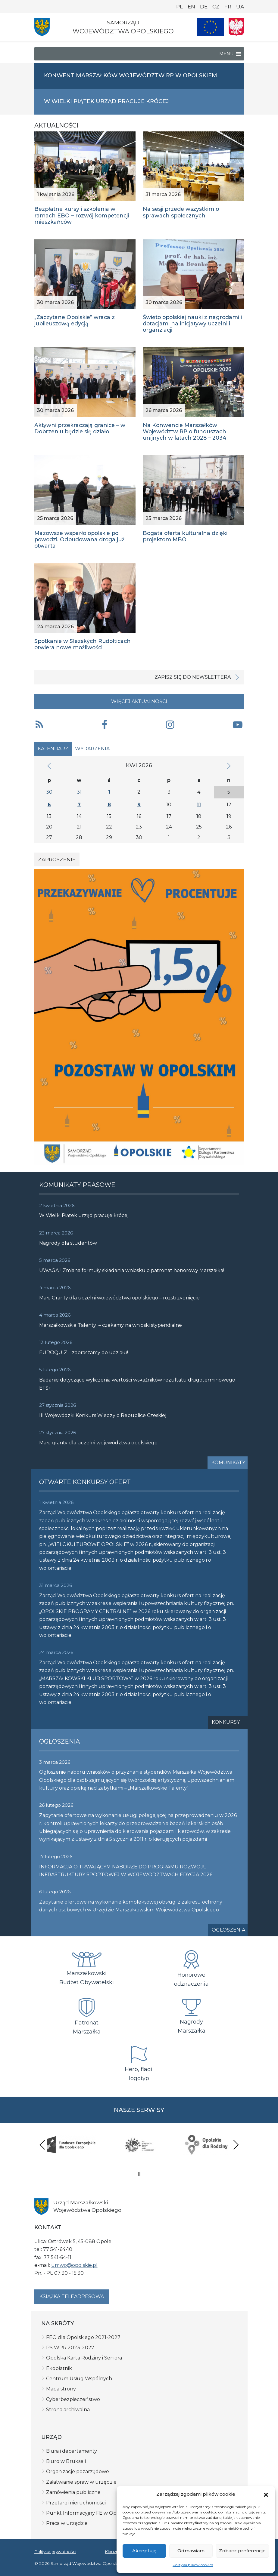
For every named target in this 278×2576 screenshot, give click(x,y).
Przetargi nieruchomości (76, 2503)
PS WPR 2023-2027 (70, 2347)
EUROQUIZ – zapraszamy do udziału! (83, 1352)
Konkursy (226, 1722)
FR (227, 7)
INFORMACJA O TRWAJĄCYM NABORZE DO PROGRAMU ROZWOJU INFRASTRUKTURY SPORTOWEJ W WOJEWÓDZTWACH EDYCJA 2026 (125, 1870)
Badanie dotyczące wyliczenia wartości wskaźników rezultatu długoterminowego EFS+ (137, 1384)
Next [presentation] (235, 2144)
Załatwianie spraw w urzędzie (81, 2482)
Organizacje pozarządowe (77, 2471)
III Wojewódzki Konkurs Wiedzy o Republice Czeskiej (102, 1415)
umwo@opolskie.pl (74, 2265)
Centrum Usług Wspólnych (79, 2378)
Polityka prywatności (55, 2551)
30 (49, 792)
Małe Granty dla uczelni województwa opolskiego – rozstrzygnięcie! (120, 1298)
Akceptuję (144, 2550)
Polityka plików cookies (193, 2564)
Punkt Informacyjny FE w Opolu (85, 2513)
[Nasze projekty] (210, 27)
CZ (216, 7)
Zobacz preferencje (242, 2550)
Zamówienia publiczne (73, 2492)
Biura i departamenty (71, 2451)
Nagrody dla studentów (68, 1243)
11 (199, 804)
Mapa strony (61, 2389)
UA (240, 7)
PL (179, 7)
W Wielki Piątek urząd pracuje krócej (84, 1215)
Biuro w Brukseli (66, 2461)
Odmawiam (191, 2550)
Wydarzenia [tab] (92, 749)
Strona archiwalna (68, 2409)
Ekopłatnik (59, 2368)
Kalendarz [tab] (53, 749)
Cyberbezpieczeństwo (73, 2399)
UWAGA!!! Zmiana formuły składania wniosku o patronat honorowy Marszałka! (131, 1270)
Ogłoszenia (228, 1930)
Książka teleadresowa (71, 2296)
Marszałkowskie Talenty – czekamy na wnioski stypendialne (110, 1325)
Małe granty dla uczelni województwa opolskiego (98, 1443)
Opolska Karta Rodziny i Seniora (84, 2358)
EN (191, 7)
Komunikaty (228, 1462)
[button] (266, 2494)
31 (79, 792)
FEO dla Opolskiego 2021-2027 (83, 2337)
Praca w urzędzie (67, 2523)
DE (204, 7)
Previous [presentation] (42, 2144)
